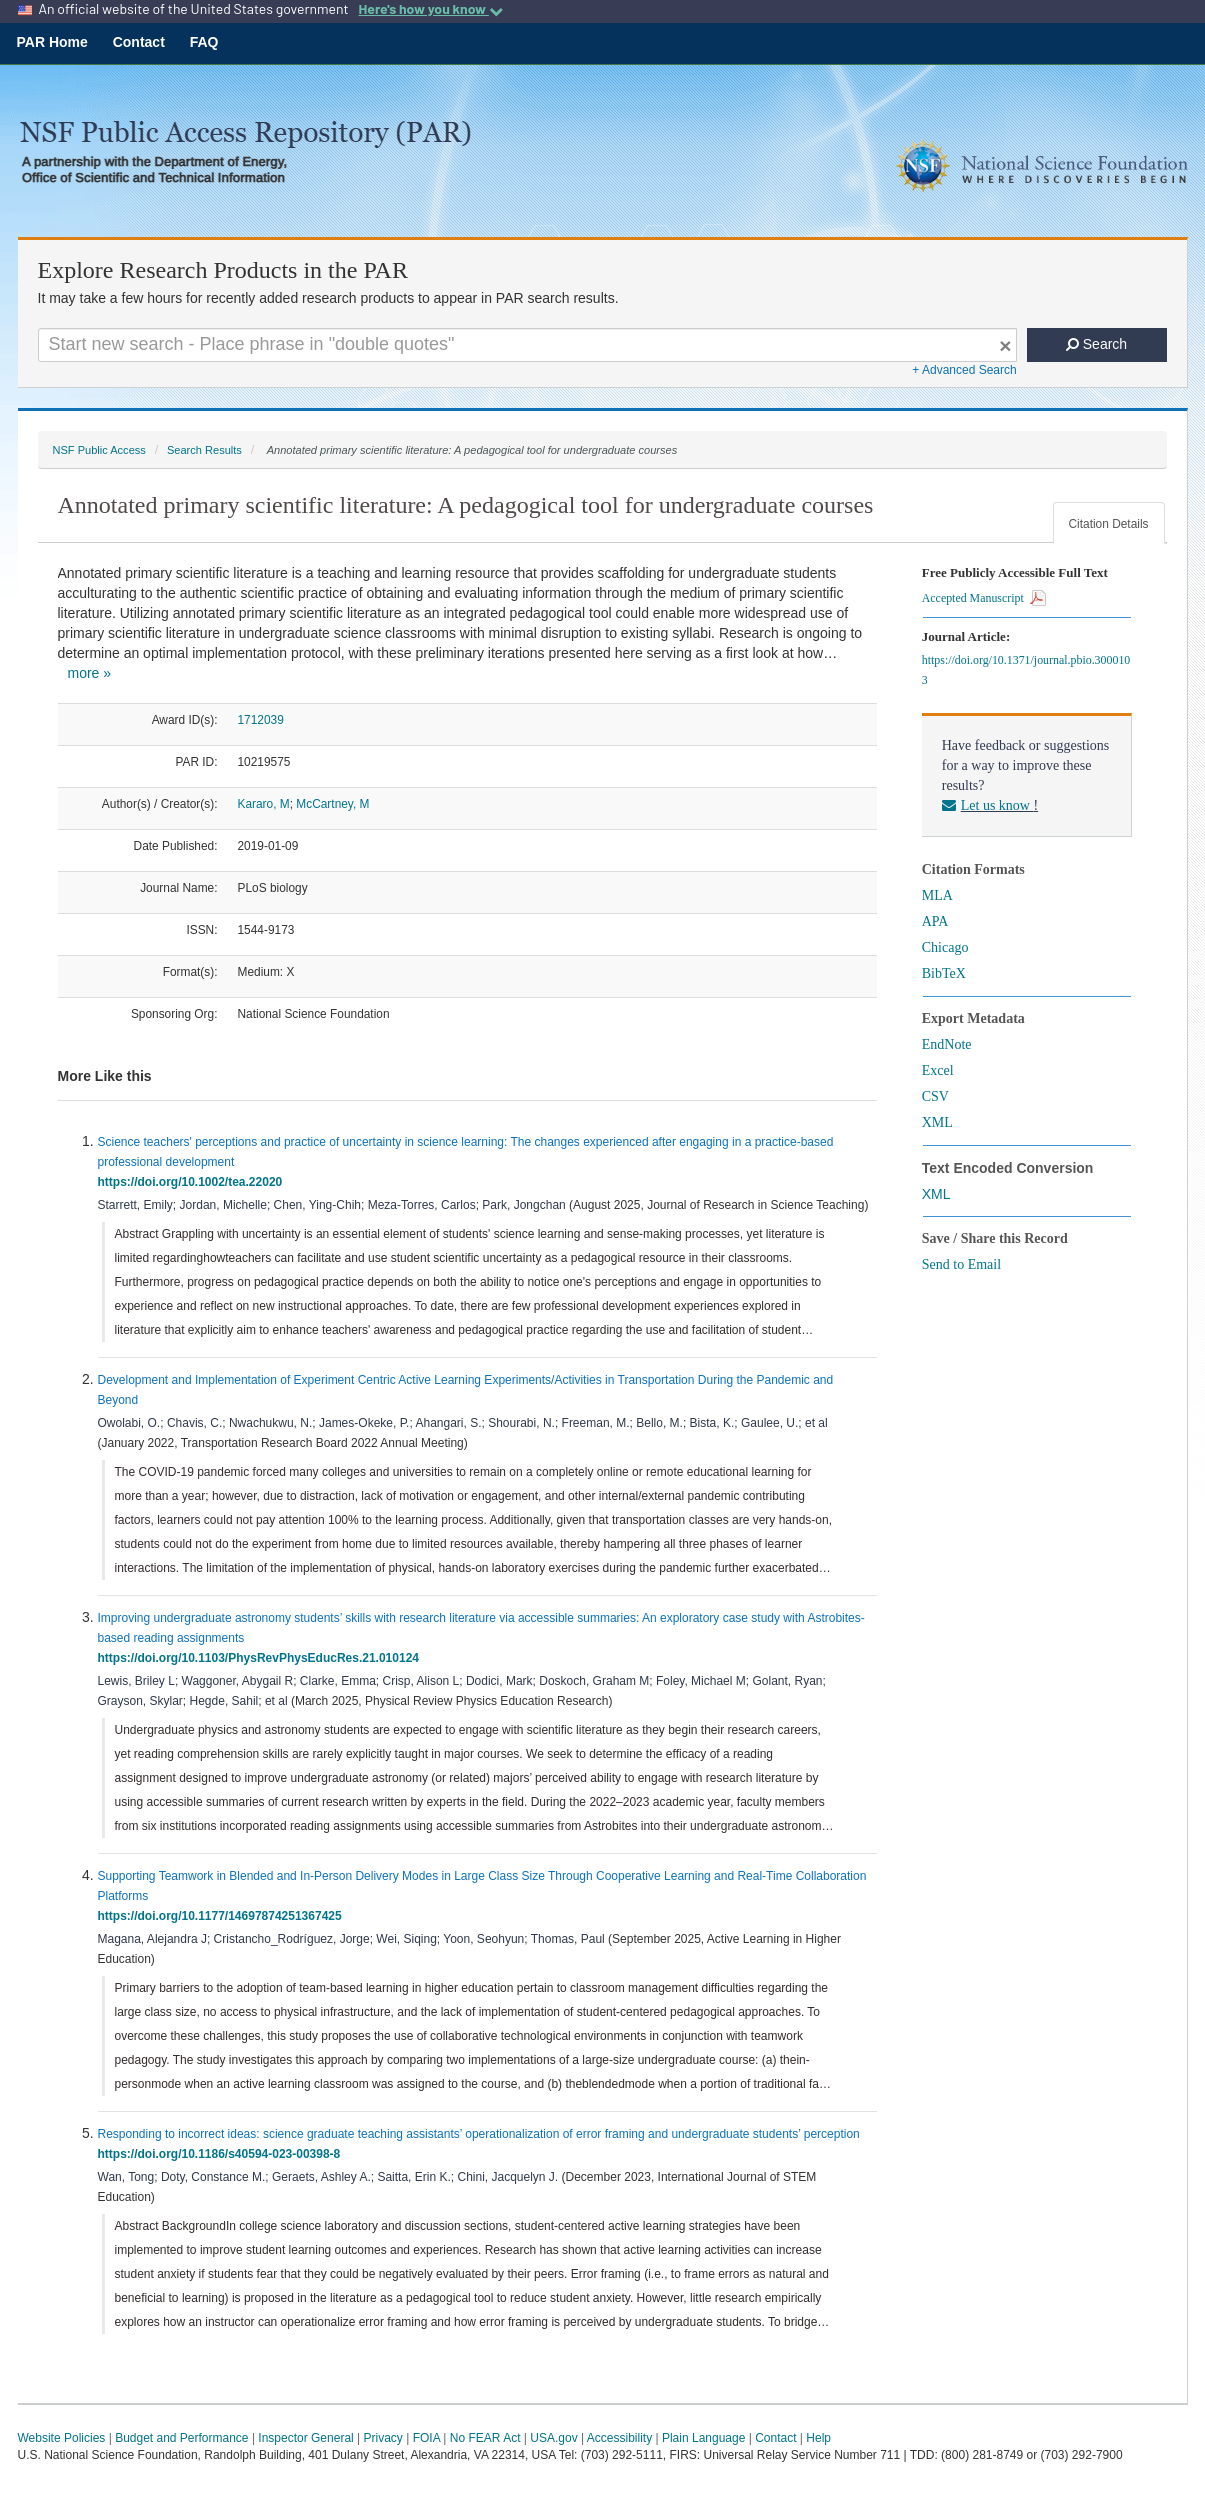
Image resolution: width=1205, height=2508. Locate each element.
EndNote (947, 1044)
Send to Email (961, 1264)
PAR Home (52, 42)
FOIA (426, 2438)
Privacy (383, 2438)
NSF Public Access (99, 450)
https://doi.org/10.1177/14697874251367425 (223, 1916)
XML (937, 1122)
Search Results (204, 450)
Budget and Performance (181, 2438)
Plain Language (703, 2438)
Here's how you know (430, 9)
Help (818, 2438)
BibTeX (944, 973)
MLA (937, 895)
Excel (938, 1070)
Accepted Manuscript (984, 598)
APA (935, 921)
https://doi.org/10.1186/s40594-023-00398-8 (222, 2154)
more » (90, 673)
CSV (935, 1096)
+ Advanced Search (964, 370)
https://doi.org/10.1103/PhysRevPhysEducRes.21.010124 (262, 1658)
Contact (139, 42)
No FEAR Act (485, 2438)
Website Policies (62, 2438)
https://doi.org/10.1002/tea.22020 (193, 1182)
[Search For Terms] (527, 345)
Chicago (945, 947)
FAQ (204, 42)
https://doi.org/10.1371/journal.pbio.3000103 (1026, 670)
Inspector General (305, 2438)
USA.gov (553, 2438)
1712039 (261, 720)
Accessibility (619, 2438)
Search (1096, 344)
